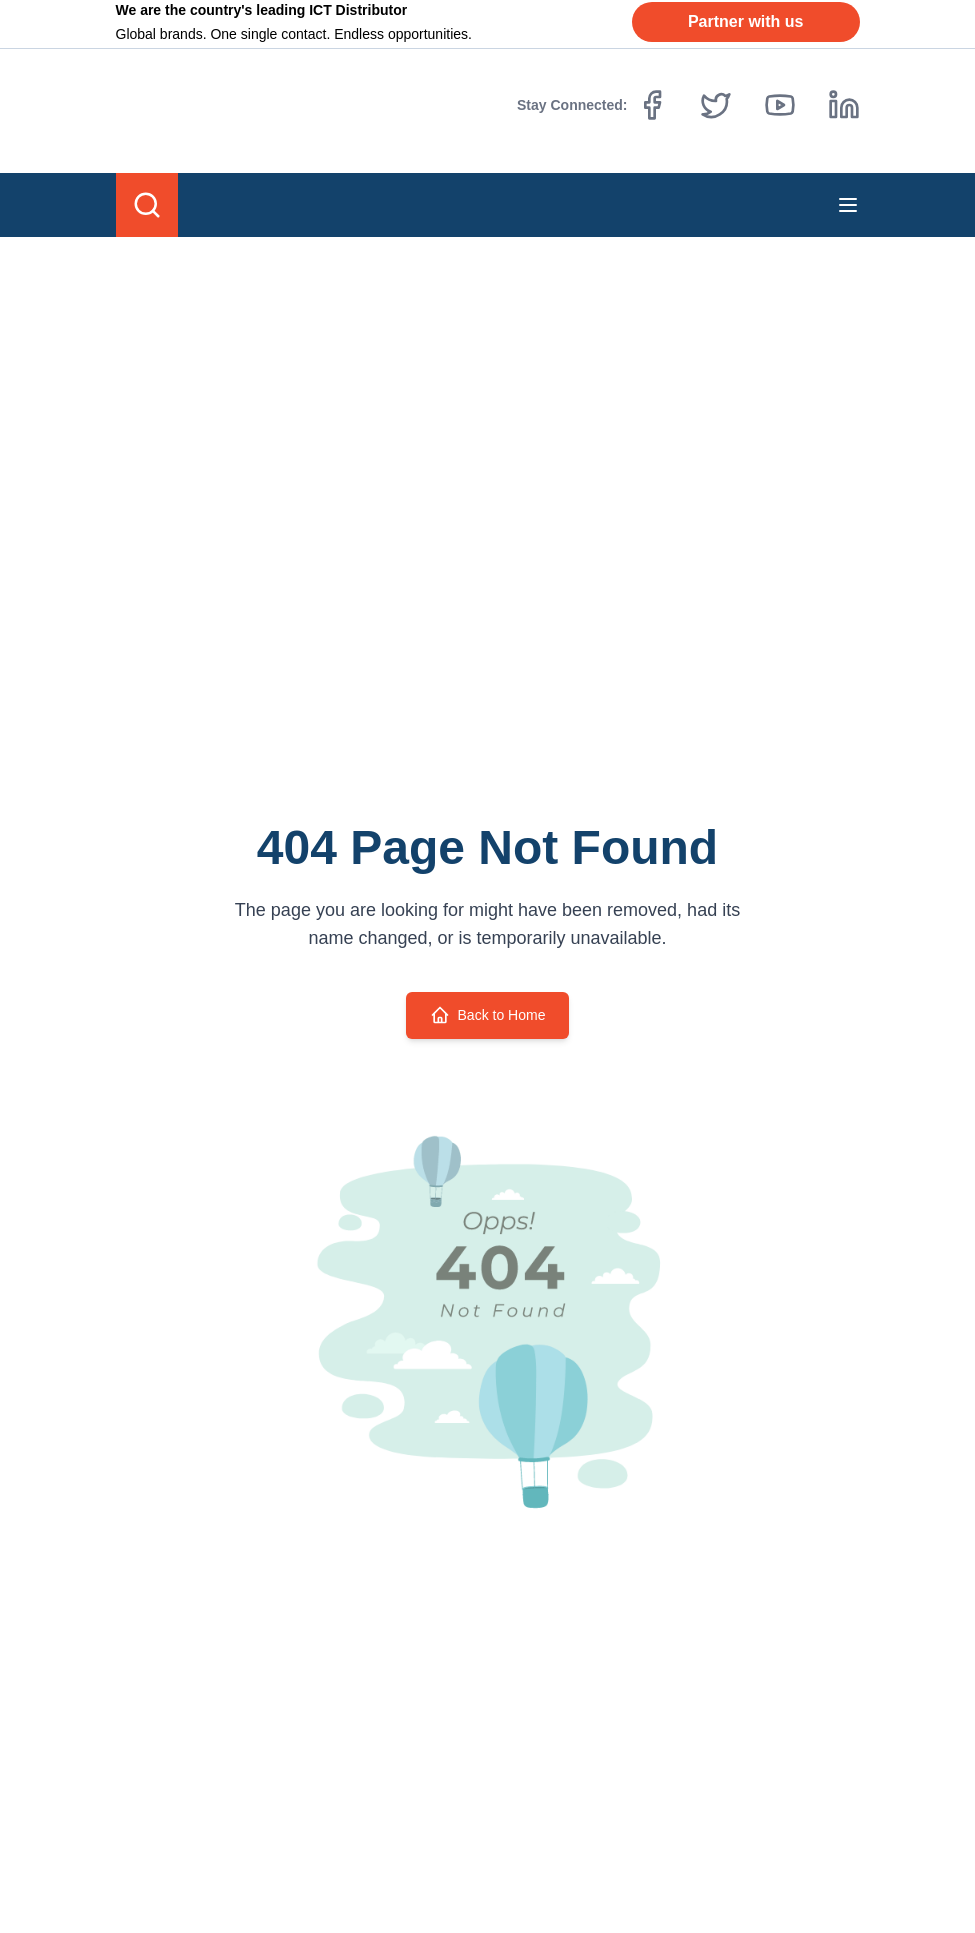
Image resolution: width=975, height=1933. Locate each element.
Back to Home (488, 1015)
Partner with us (746, 21)
